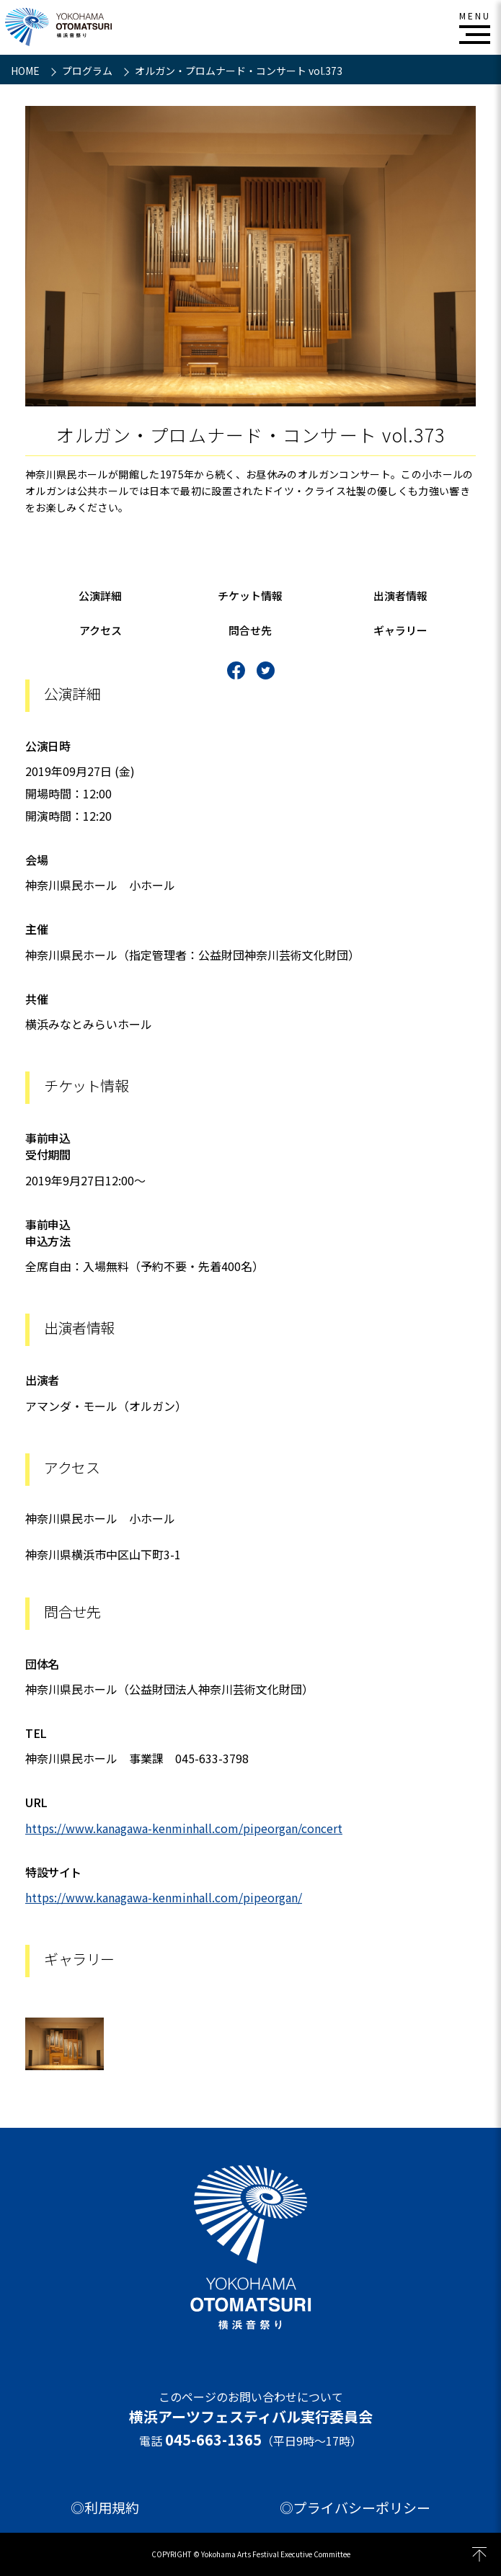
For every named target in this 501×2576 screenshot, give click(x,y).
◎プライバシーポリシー (355, 2507)
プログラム (88, 70)
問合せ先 (250, 630)
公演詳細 (100, 595)
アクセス (100, 630)
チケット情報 (250, 595)
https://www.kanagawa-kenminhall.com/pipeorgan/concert (183, 1828)
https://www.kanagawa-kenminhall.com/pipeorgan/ (163, 1897)
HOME (26, 70)
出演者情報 (400, 595)
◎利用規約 (105, 2507)
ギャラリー (400, 630)
